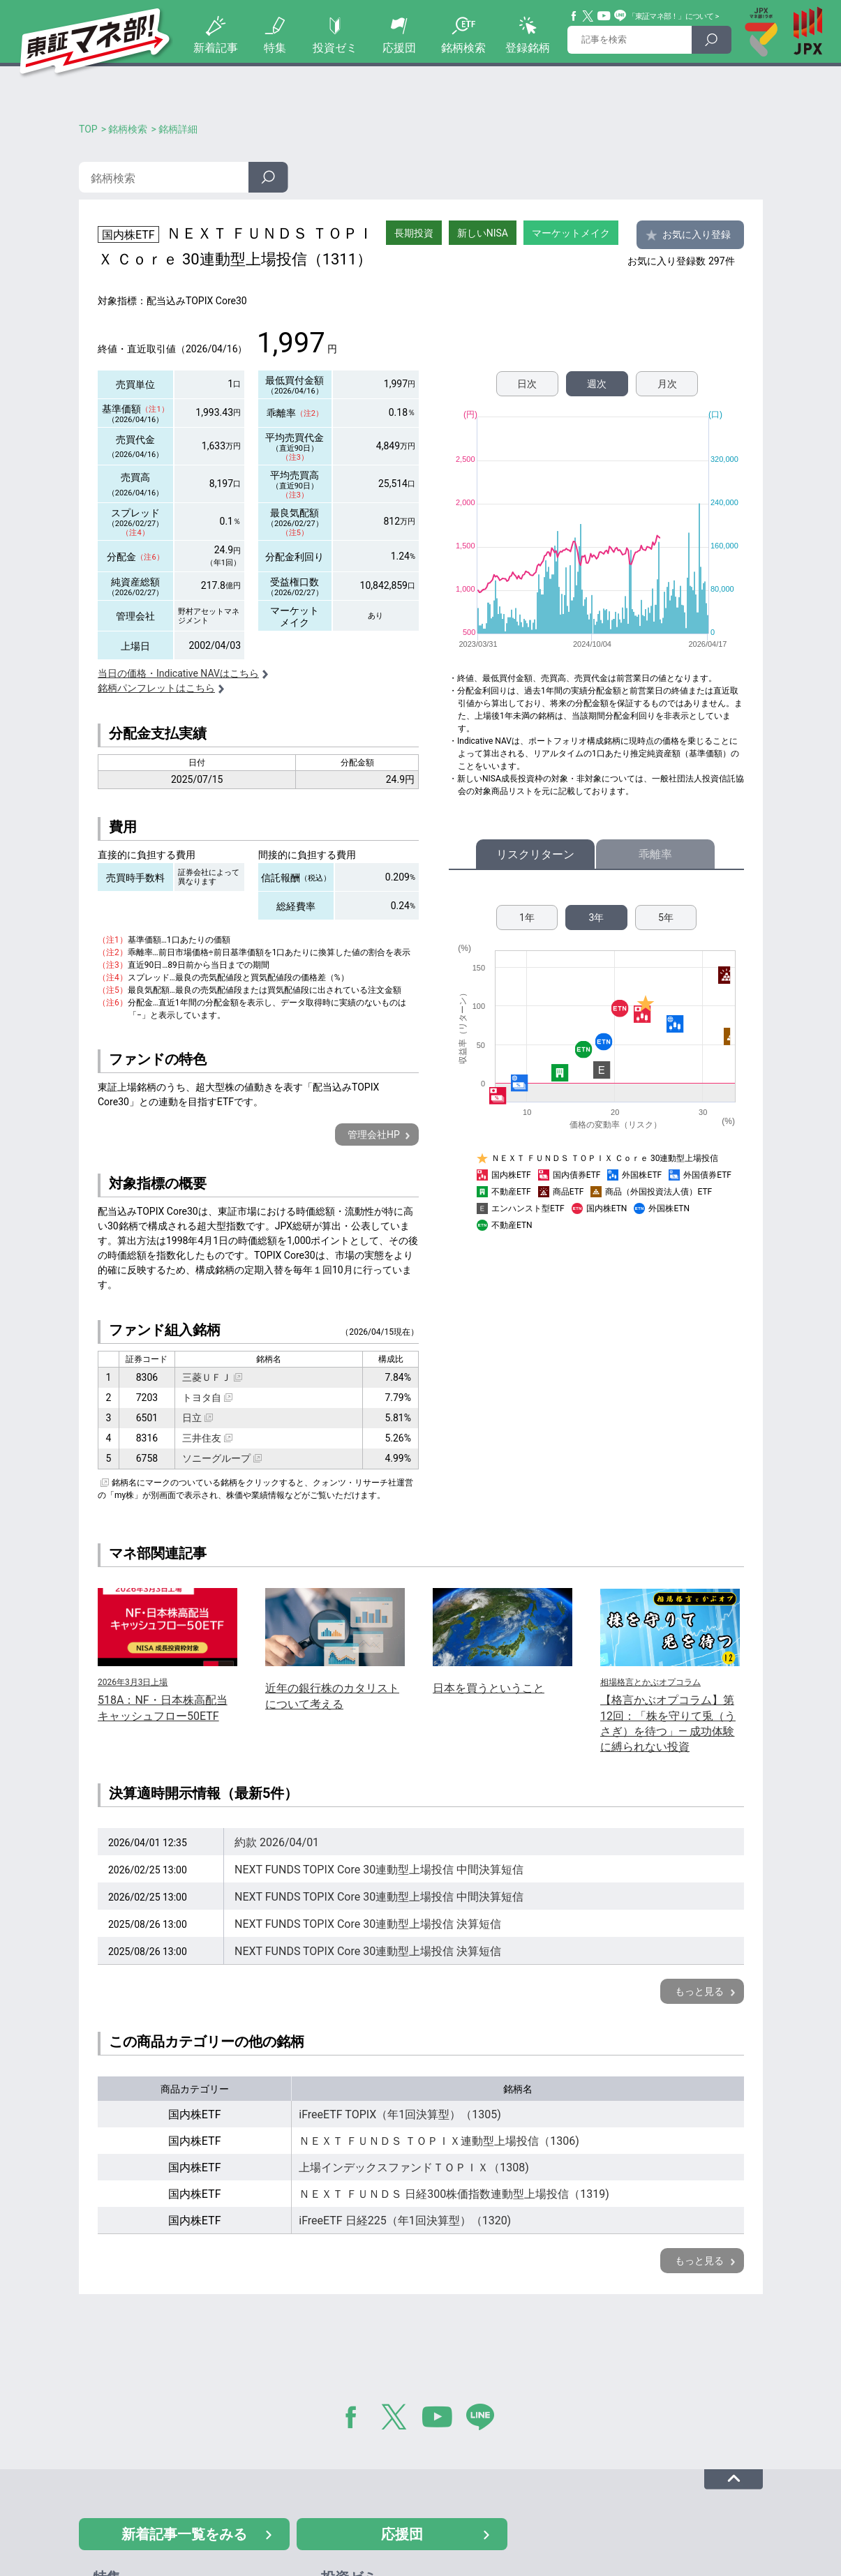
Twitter (588, 16)
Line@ (620, 16)
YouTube (604, 16)
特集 (275, 47)
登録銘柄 (527, 47)
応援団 (399, 47)
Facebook (574, 16)
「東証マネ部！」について (671, 16)
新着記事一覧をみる (184, 2534)
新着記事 (215, 47)
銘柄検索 (463, 47)
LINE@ (485, 2420)
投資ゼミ (335, 47)
